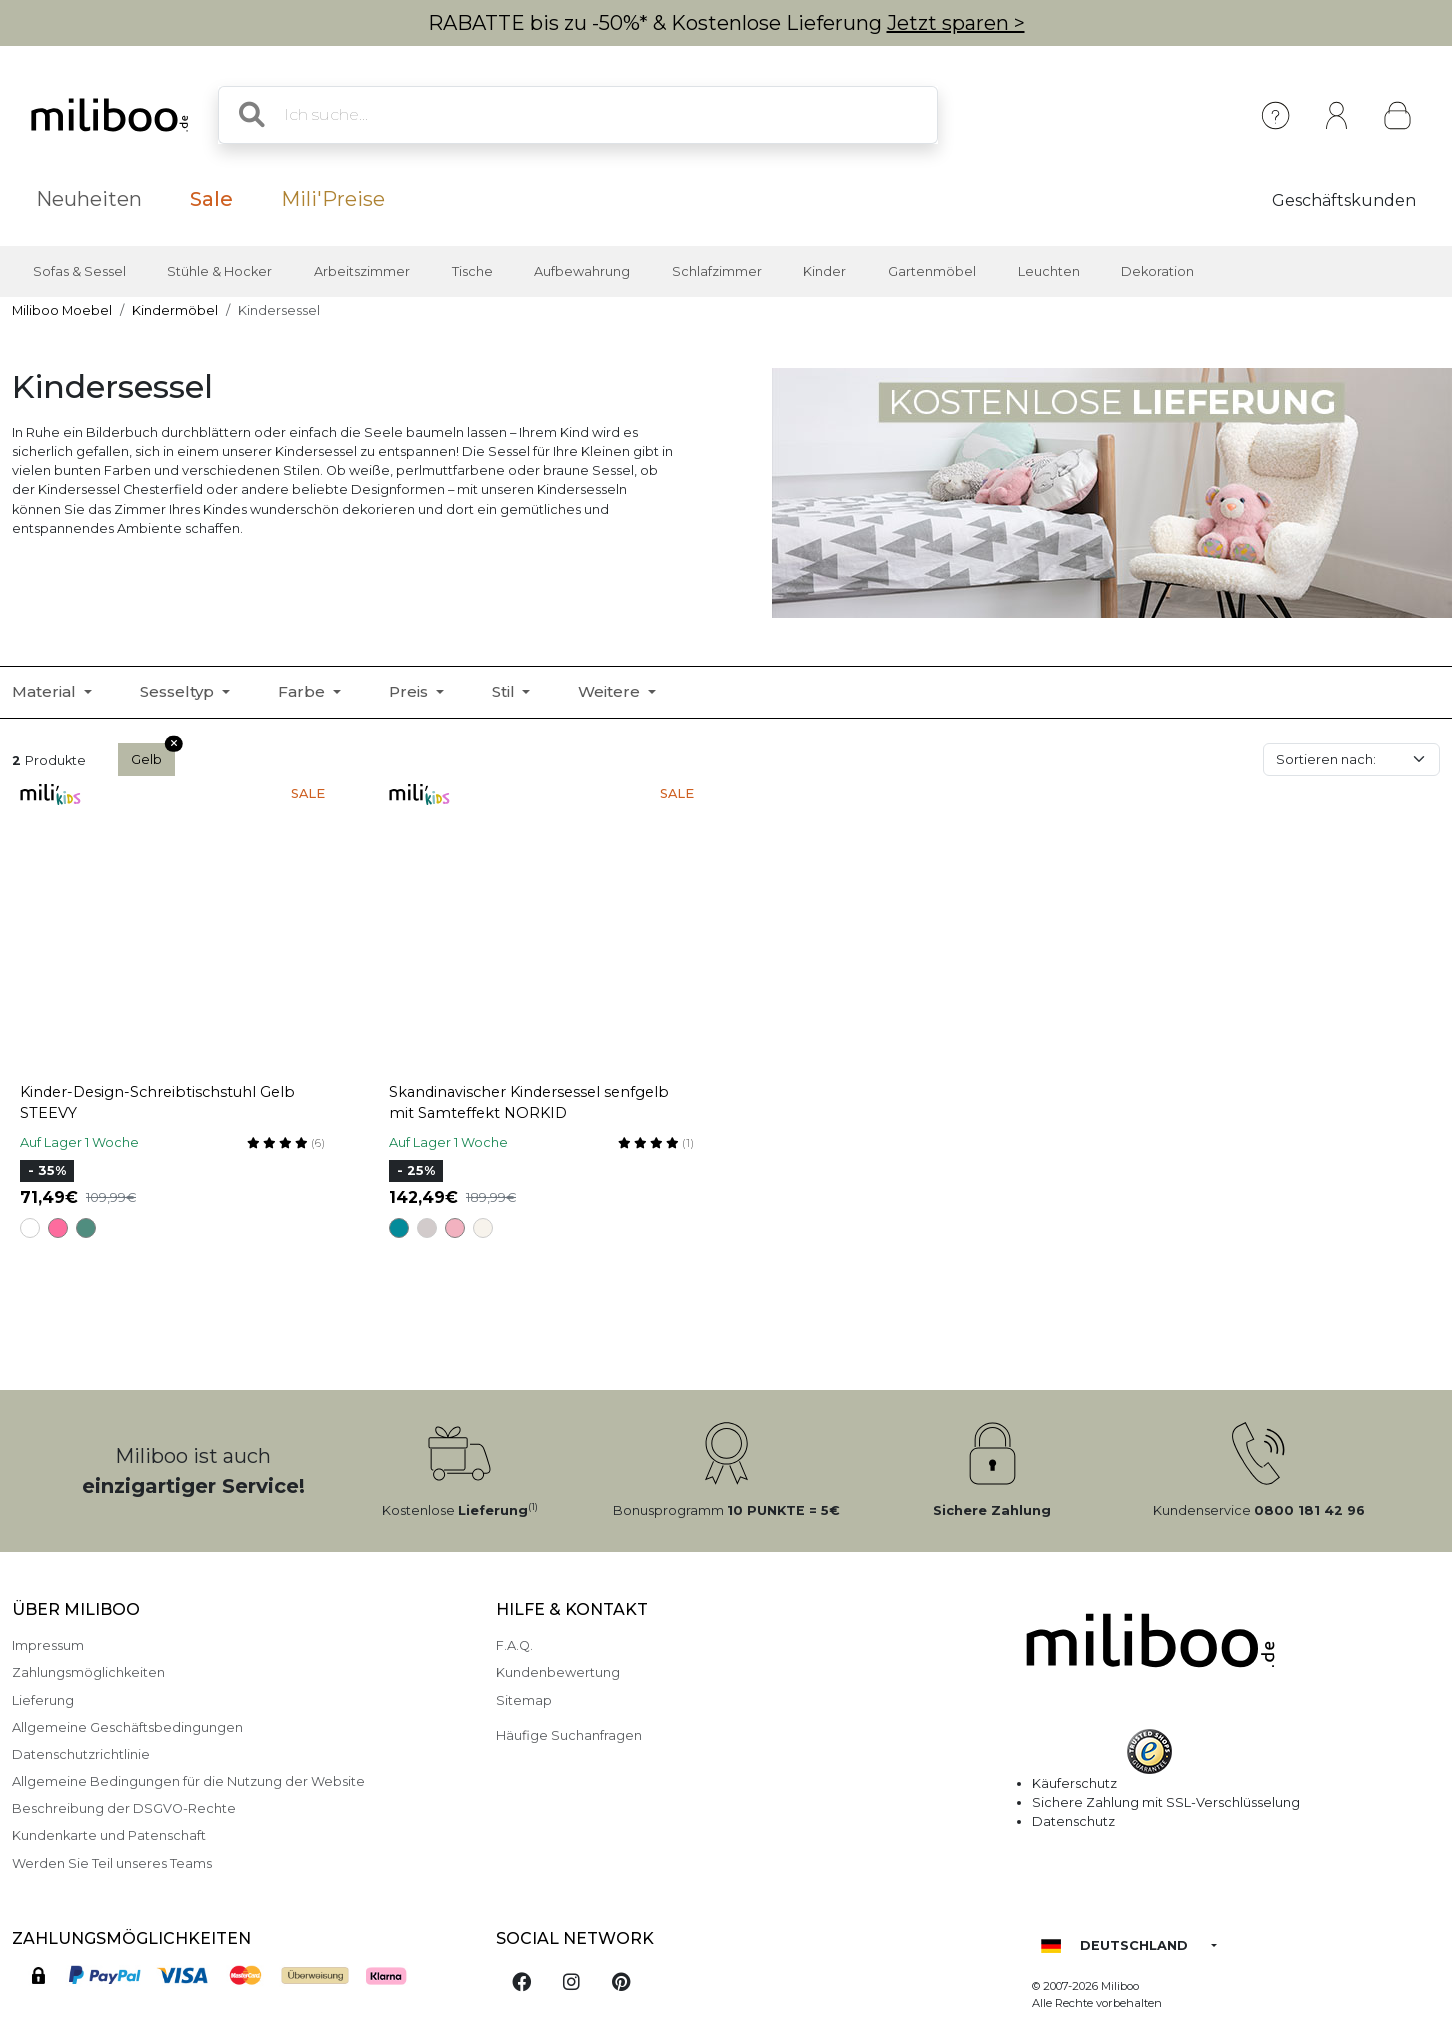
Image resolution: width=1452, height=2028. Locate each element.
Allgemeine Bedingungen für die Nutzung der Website (188, 1781)
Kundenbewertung (558, 1672)
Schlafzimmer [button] (717, 271)
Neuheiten (89, 199)
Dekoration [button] (1157, 271)
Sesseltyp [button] (179, 691)
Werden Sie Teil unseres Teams (112, 1863)
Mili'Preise (333, 199)
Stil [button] (505, 691)
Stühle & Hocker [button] (219, 271)
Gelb (153, 755)
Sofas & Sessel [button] (79, 271)
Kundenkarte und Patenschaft (109, 1835)
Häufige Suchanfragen (569, 1735)
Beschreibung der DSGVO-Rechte (124, 1808)
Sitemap (524, 1700)
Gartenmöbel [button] (932, 271)
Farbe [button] (303, 691)
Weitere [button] (611, 691)
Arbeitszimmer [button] (362, 271)
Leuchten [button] (1049, 271)
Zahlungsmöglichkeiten (88, 1672)
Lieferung (43, 1700)
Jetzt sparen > (956, 23)
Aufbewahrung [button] (582, 271)
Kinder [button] (824, 271)
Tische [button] (472, 271)
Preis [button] (410, 691)
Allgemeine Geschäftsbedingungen (127, 1727)
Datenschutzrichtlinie (81, 1754)
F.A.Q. (514, 1645)
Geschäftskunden (1344, 200)
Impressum (48, 1645)
